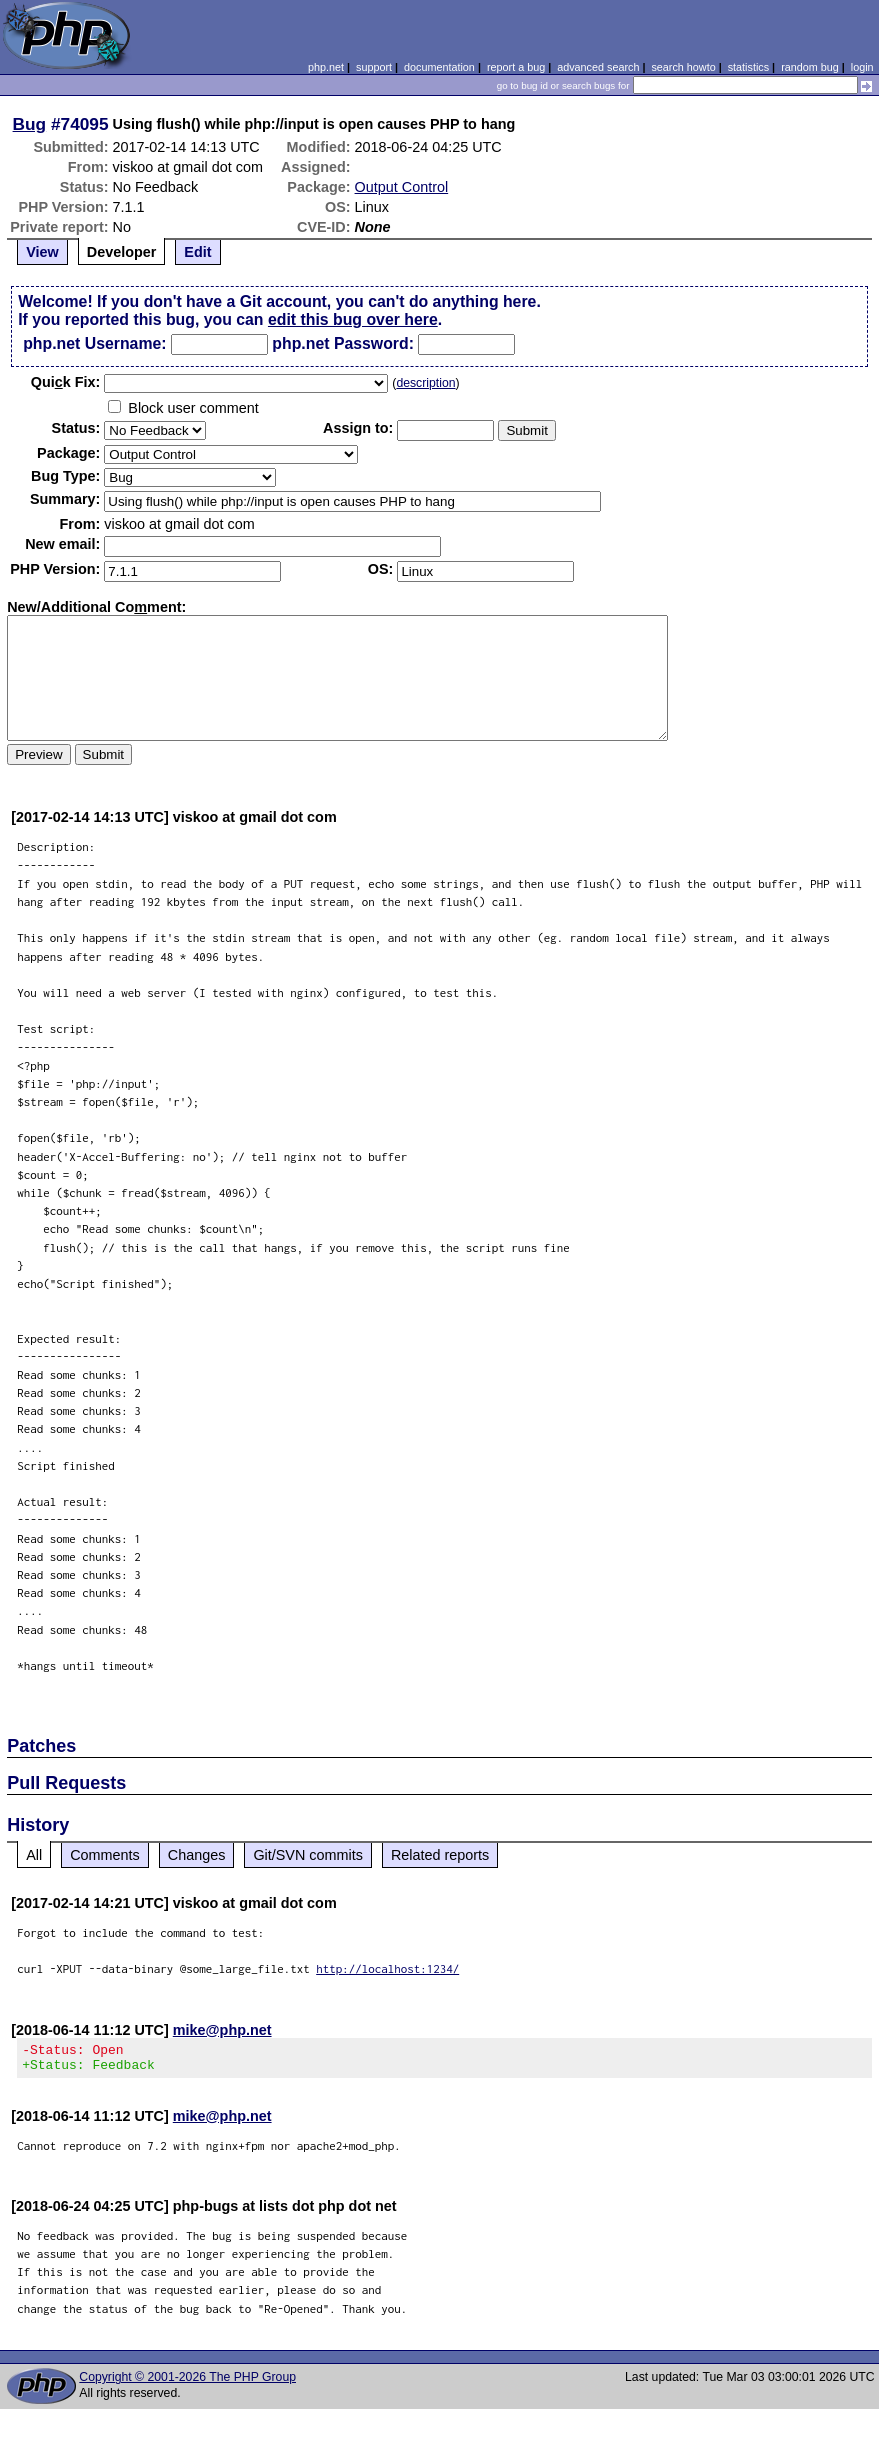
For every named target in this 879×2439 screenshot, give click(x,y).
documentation (439, 67)
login (862, 67)
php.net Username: (94, 343)
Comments (105, 1855)
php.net (326, 67)
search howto (683, 67)
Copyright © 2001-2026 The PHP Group (187, 2383)
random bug (810, 67)
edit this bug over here (353, 319)
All (34, 1855)
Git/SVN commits (308, 1855)
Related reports (440, 1855)
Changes (197, 1855)
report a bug (516, 67)
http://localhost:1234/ (387, 1968)
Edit (197, 252)
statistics (748, 67)
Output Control (402, 187)
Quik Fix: (66, 382)
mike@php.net (222, 2030)
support (374, 67)
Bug (30, 124)
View (42, 252)
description (425, 383)
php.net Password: (343, 343)
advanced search (598, 67)
